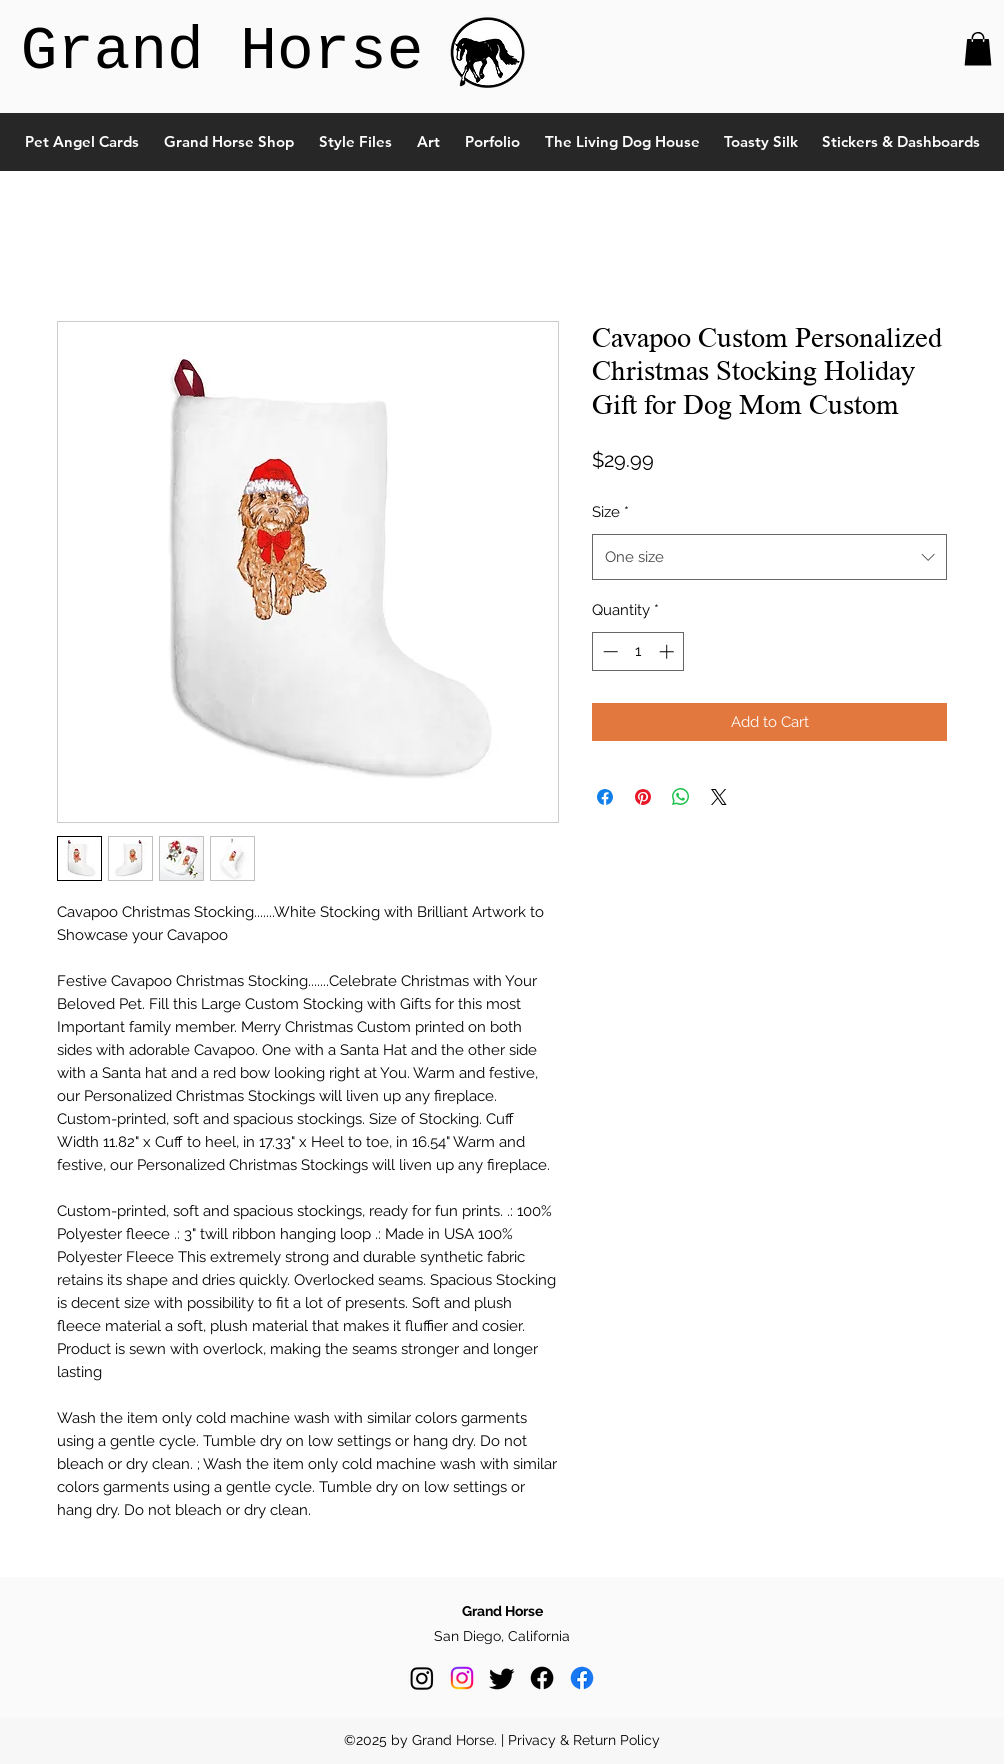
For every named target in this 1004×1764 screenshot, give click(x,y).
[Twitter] (502, 1678)
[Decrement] (608, 651)
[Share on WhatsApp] (681, 797)
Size (610, 512)
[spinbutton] (638, 651)
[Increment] (668, 651)
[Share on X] (719, 797)
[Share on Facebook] (605, 797)
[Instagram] (422, 1678)
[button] (978, 48)
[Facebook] (542, 1678)
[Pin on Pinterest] (643, 797)
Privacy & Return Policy (584, 1740)
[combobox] (769, 557)
